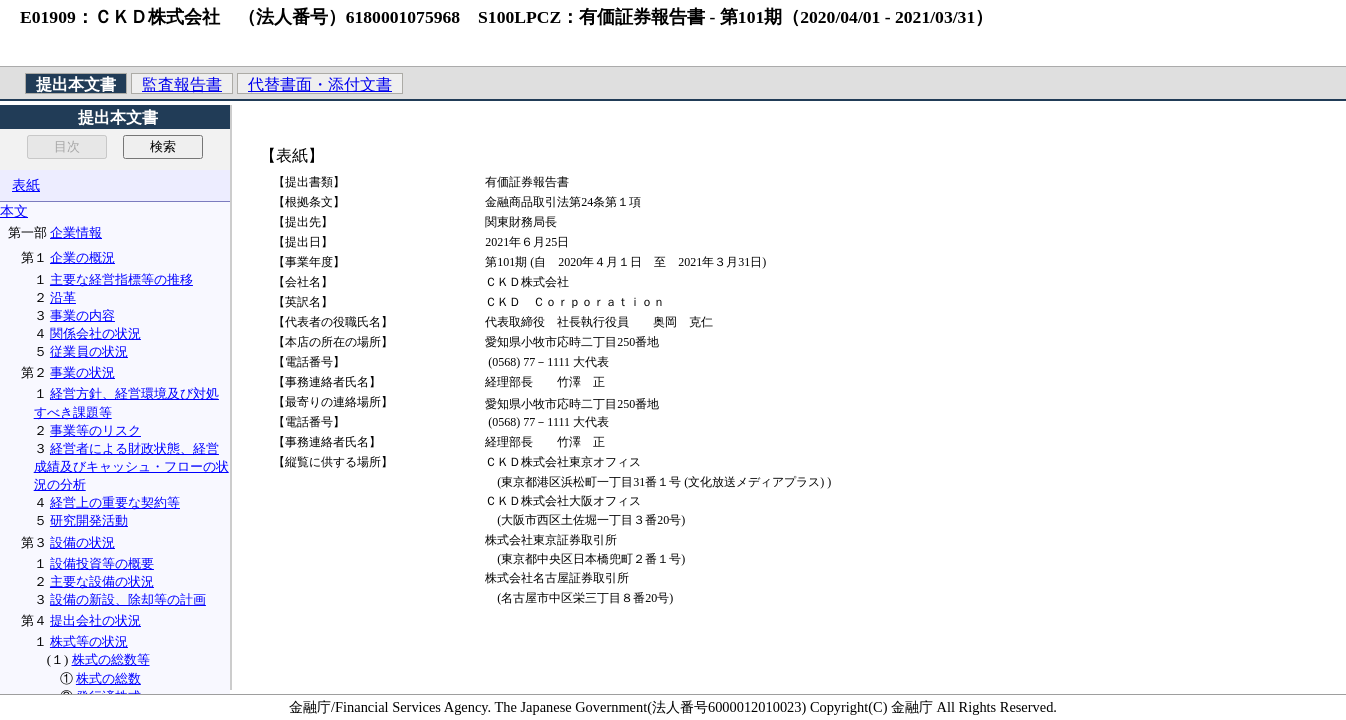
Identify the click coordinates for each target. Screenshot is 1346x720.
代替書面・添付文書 (320, 84)
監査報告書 (182, 84)
